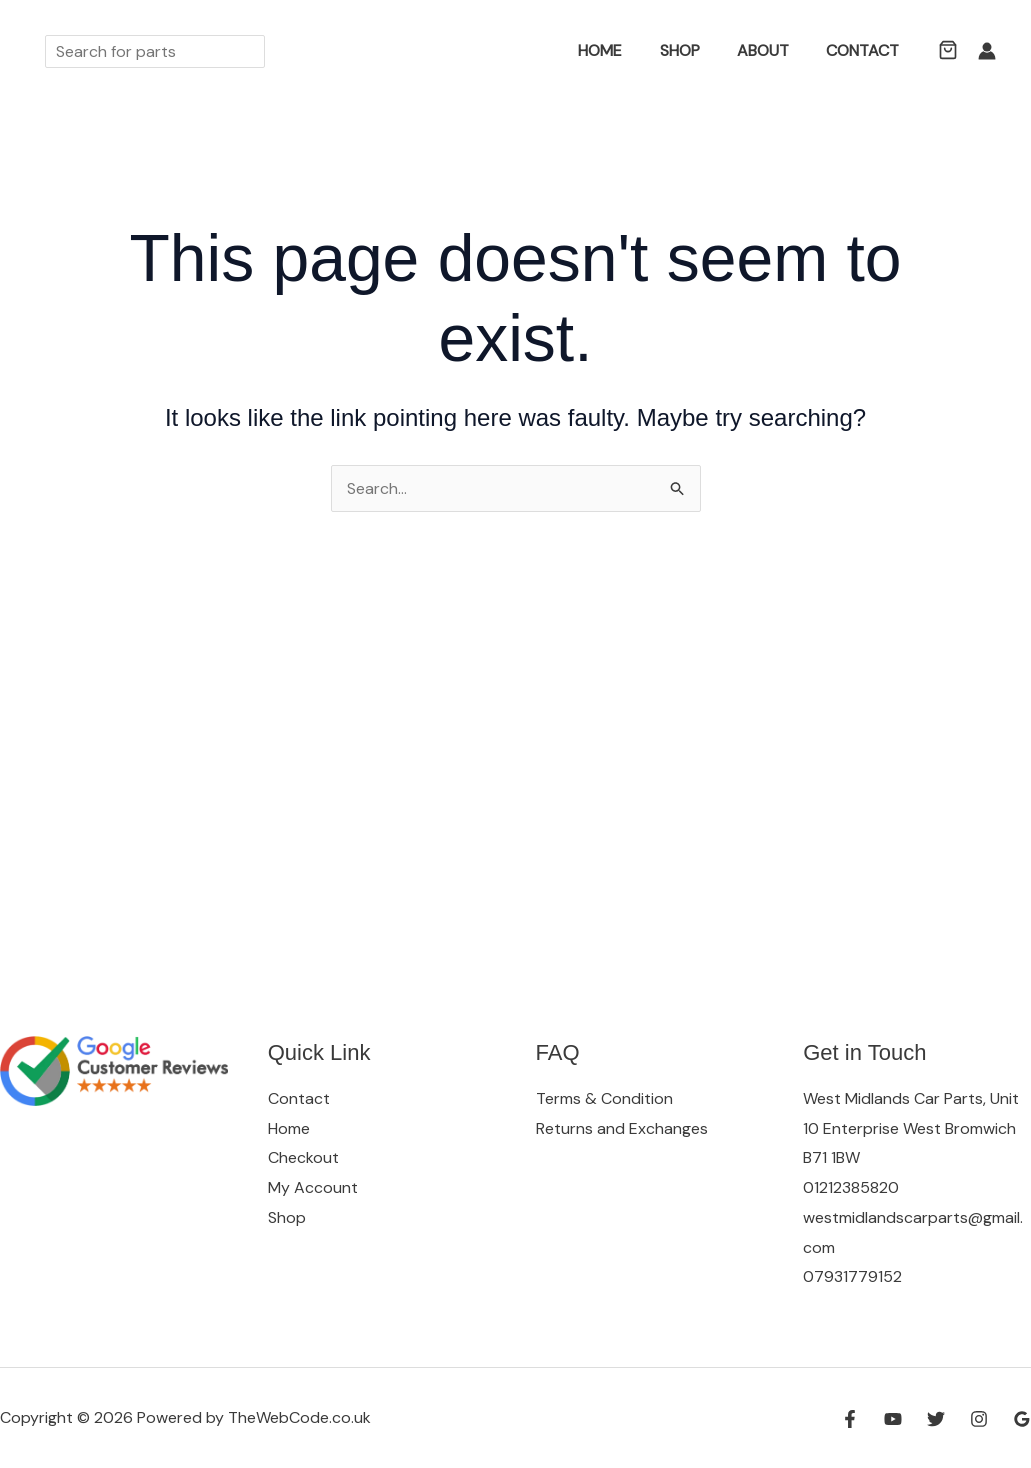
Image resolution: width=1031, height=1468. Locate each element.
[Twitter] (936, 1419)
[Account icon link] (987, 51)
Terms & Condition (604, 1098)
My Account (313, 1187)
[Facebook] (850, 1419)
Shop (693, 50)
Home (619, 50)
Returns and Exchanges (622, 1128)
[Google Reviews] (1022, 1419)
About (771, 50)
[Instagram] (979, 1419)
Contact (865, 50)
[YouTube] (893, 1419)
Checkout (303, 1157)
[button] (552, 51)
